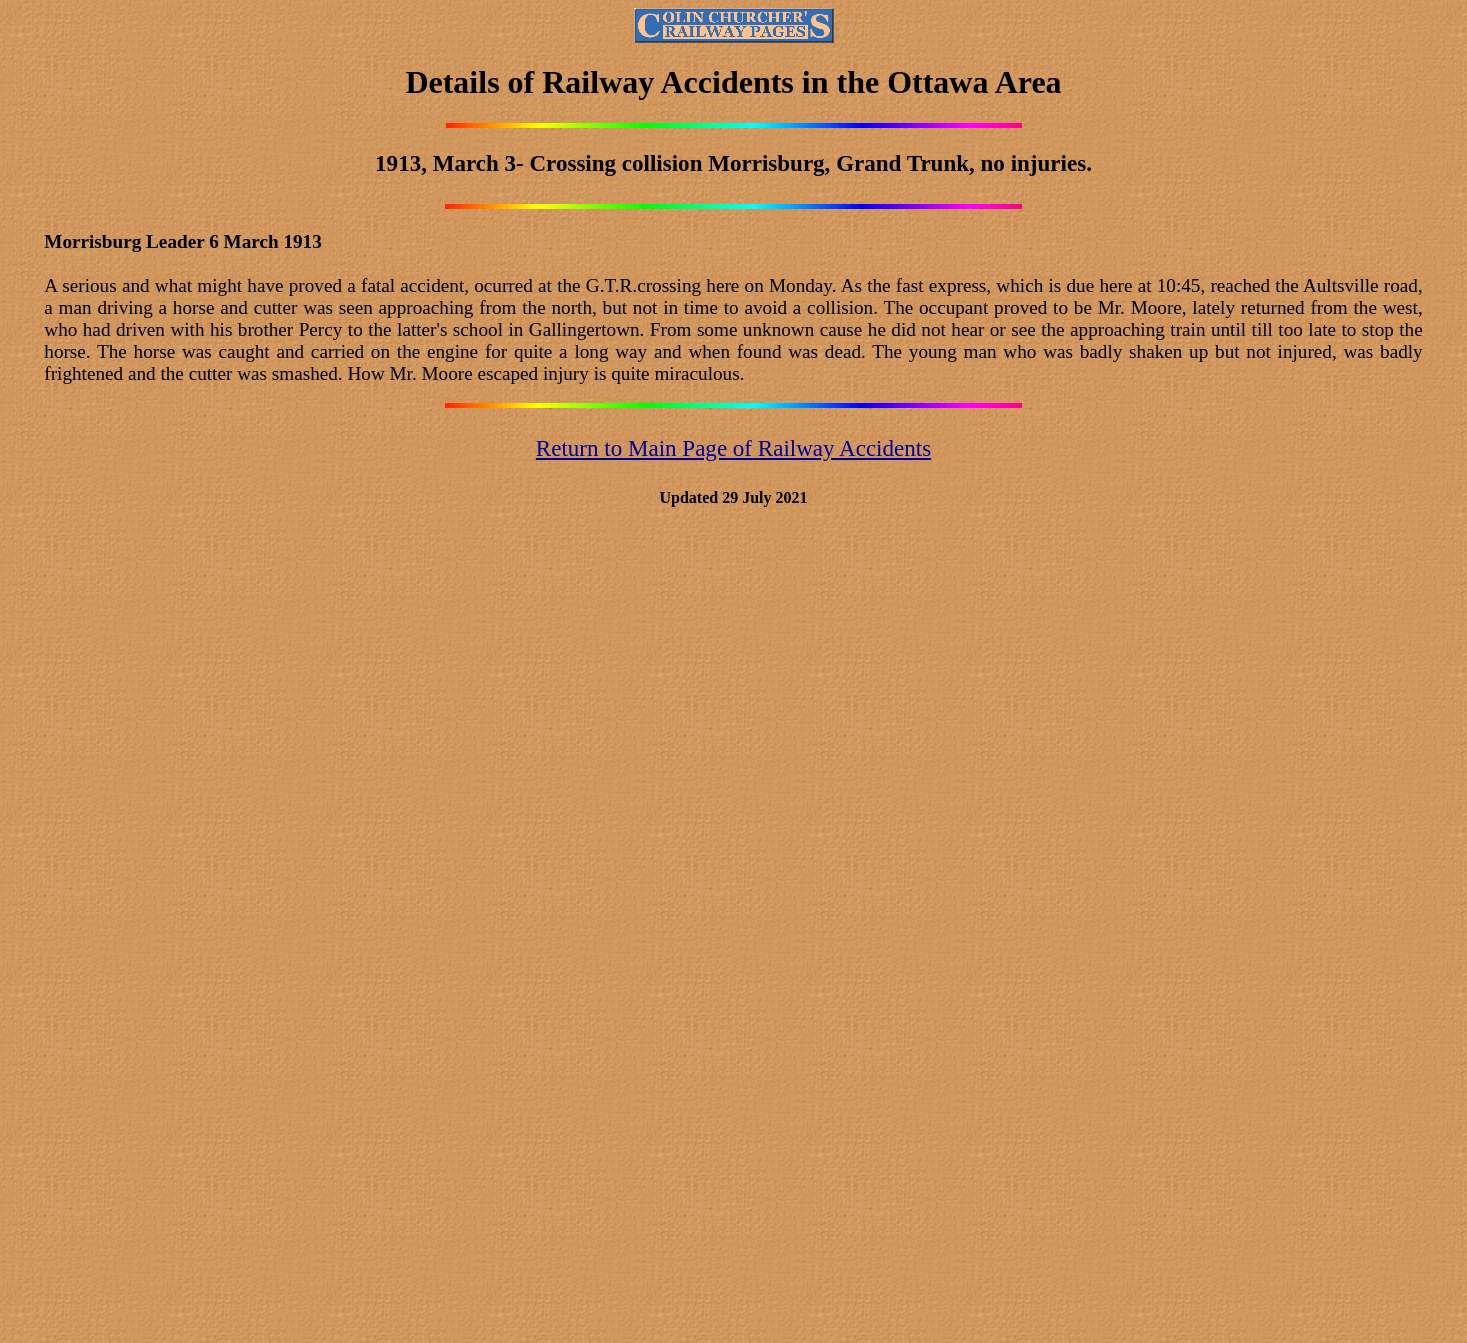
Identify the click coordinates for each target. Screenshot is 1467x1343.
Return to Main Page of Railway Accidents (733, 448)
